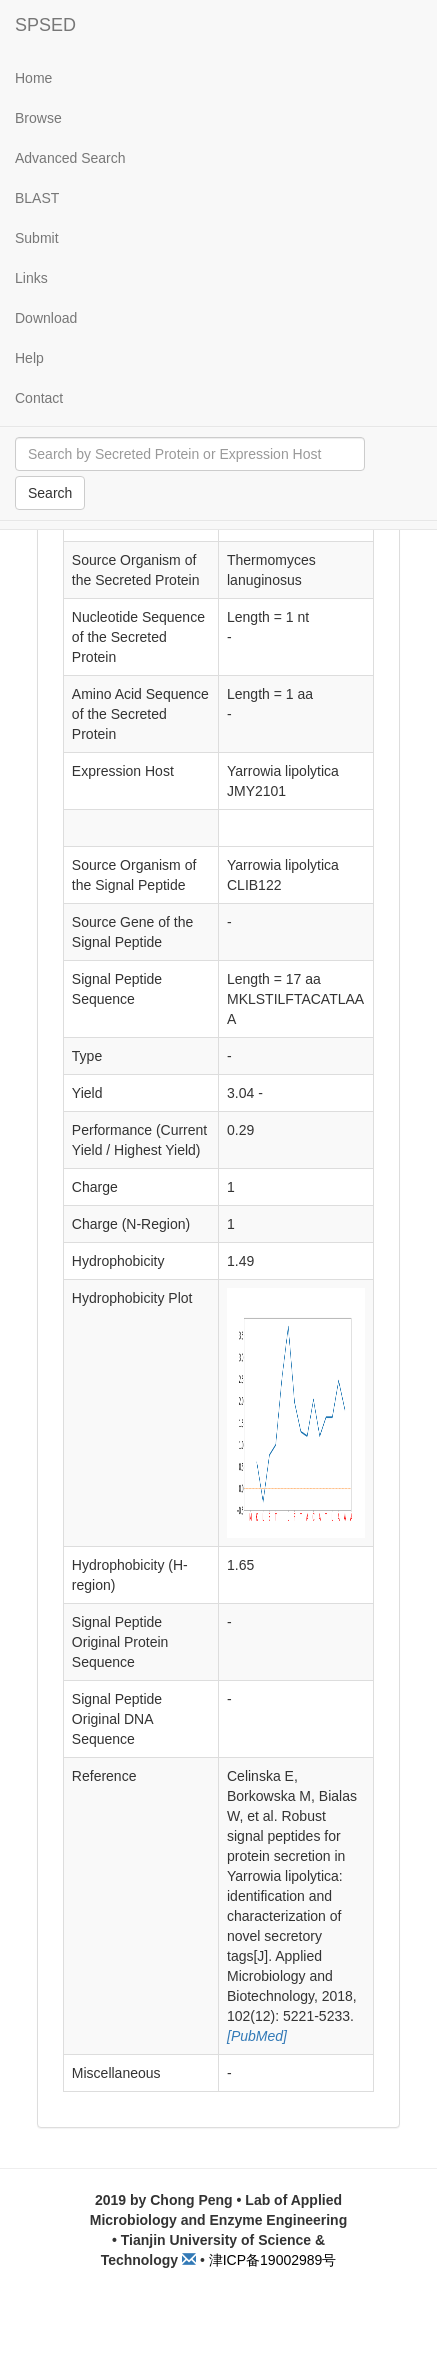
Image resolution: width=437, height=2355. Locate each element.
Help (29, 358)
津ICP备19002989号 (273, 2260)
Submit (37, 238)
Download (46, 318)
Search (50, 493)
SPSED (45, 25)
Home (33, 78)
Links (31, 278)
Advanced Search (70, 158)
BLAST (37, 198)
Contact (39, 398)
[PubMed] (257, 2036)
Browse (38, 118)
